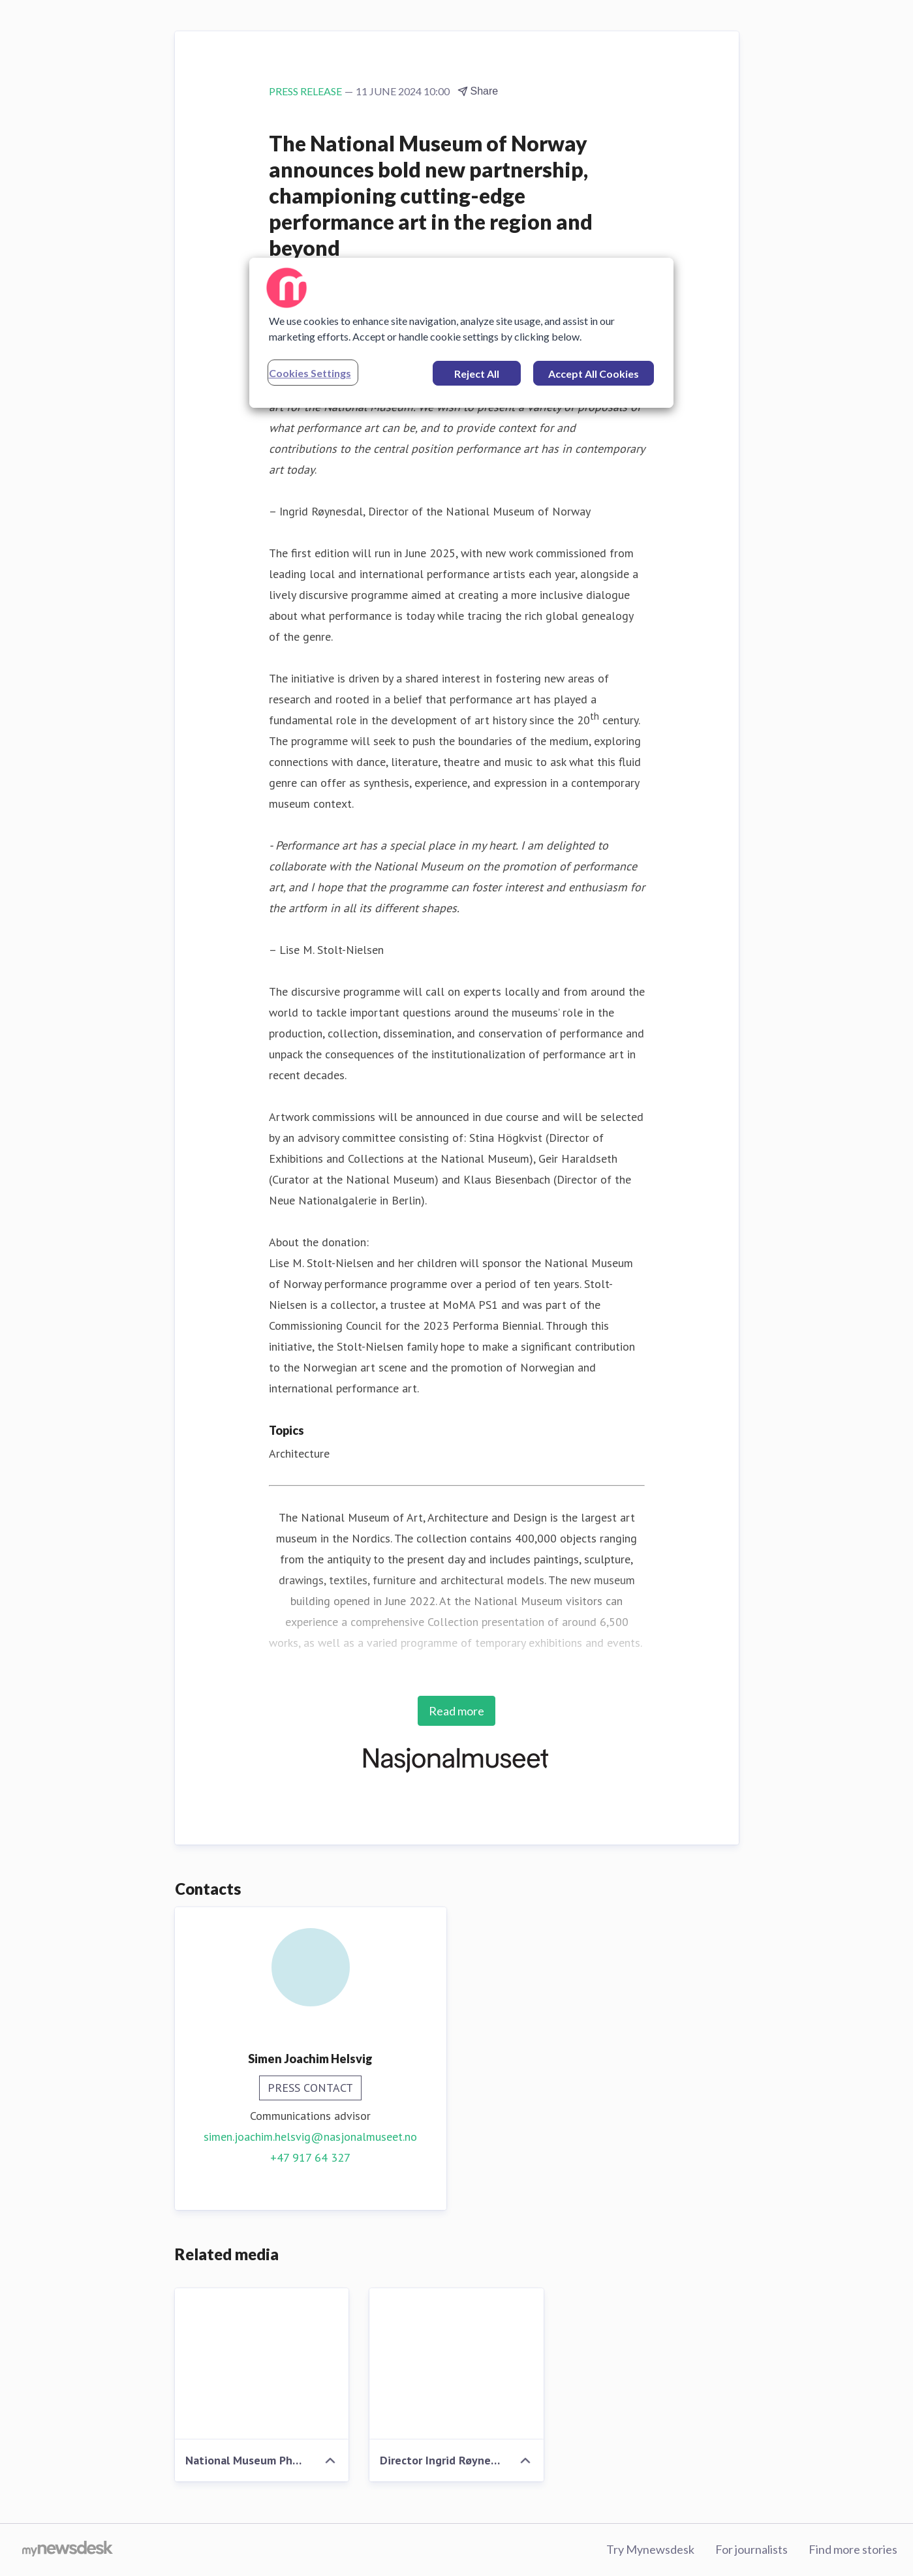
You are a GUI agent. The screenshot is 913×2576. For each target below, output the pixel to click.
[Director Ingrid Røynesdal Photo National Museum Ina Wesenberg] (456, 2364)
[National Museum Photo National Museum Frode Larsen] (262, 2364)
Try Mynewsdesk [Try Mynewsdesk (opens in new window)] (650, 2549)
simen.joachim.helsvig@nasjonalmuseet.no (310, 2136)
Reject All (476, 373)
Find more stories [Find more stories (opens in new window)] (853, 2549)
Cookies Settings (310, 373)
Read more (456, 1711)
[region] (461, 333)
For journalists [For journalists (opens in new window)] (751, 2549)
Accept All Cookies (593, 373)
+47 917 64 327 (310, 2157)
